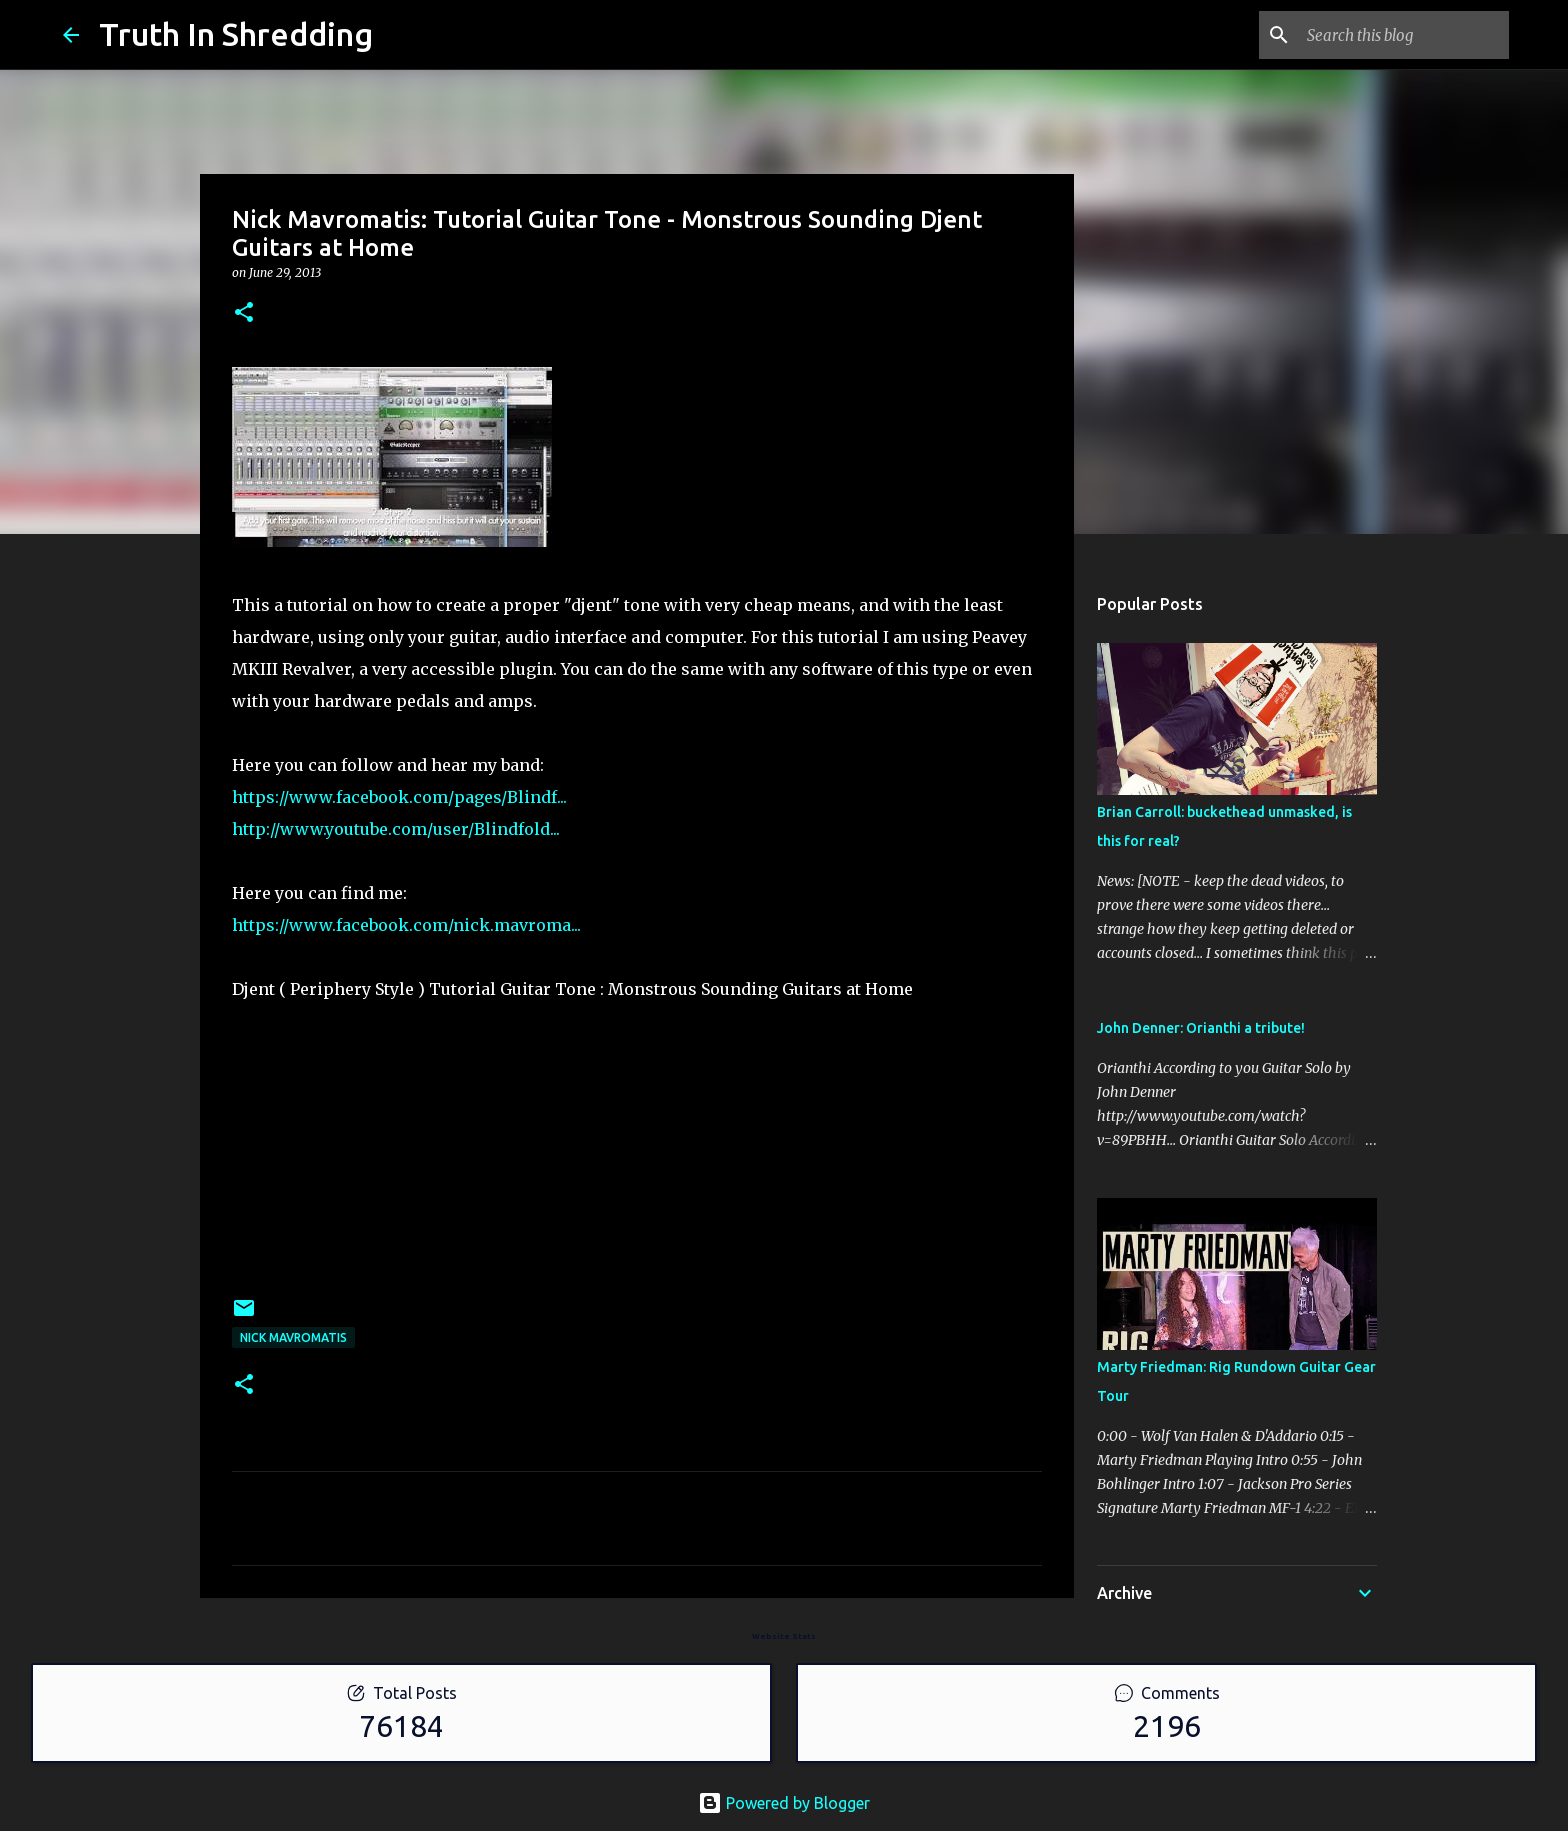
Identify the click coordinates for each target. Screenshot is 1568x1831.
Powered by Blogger (784, 1803)
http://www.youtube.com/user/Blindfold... (396, 829)
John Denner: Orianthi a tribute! (1201, 1028)
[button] (244, 313)
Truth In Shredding (236, 34)
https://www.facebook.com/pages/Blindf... (399, 797)
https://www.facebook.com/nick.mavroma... (406, 925)
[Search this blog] (1404, 35)
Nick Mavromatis (293, 1337)
